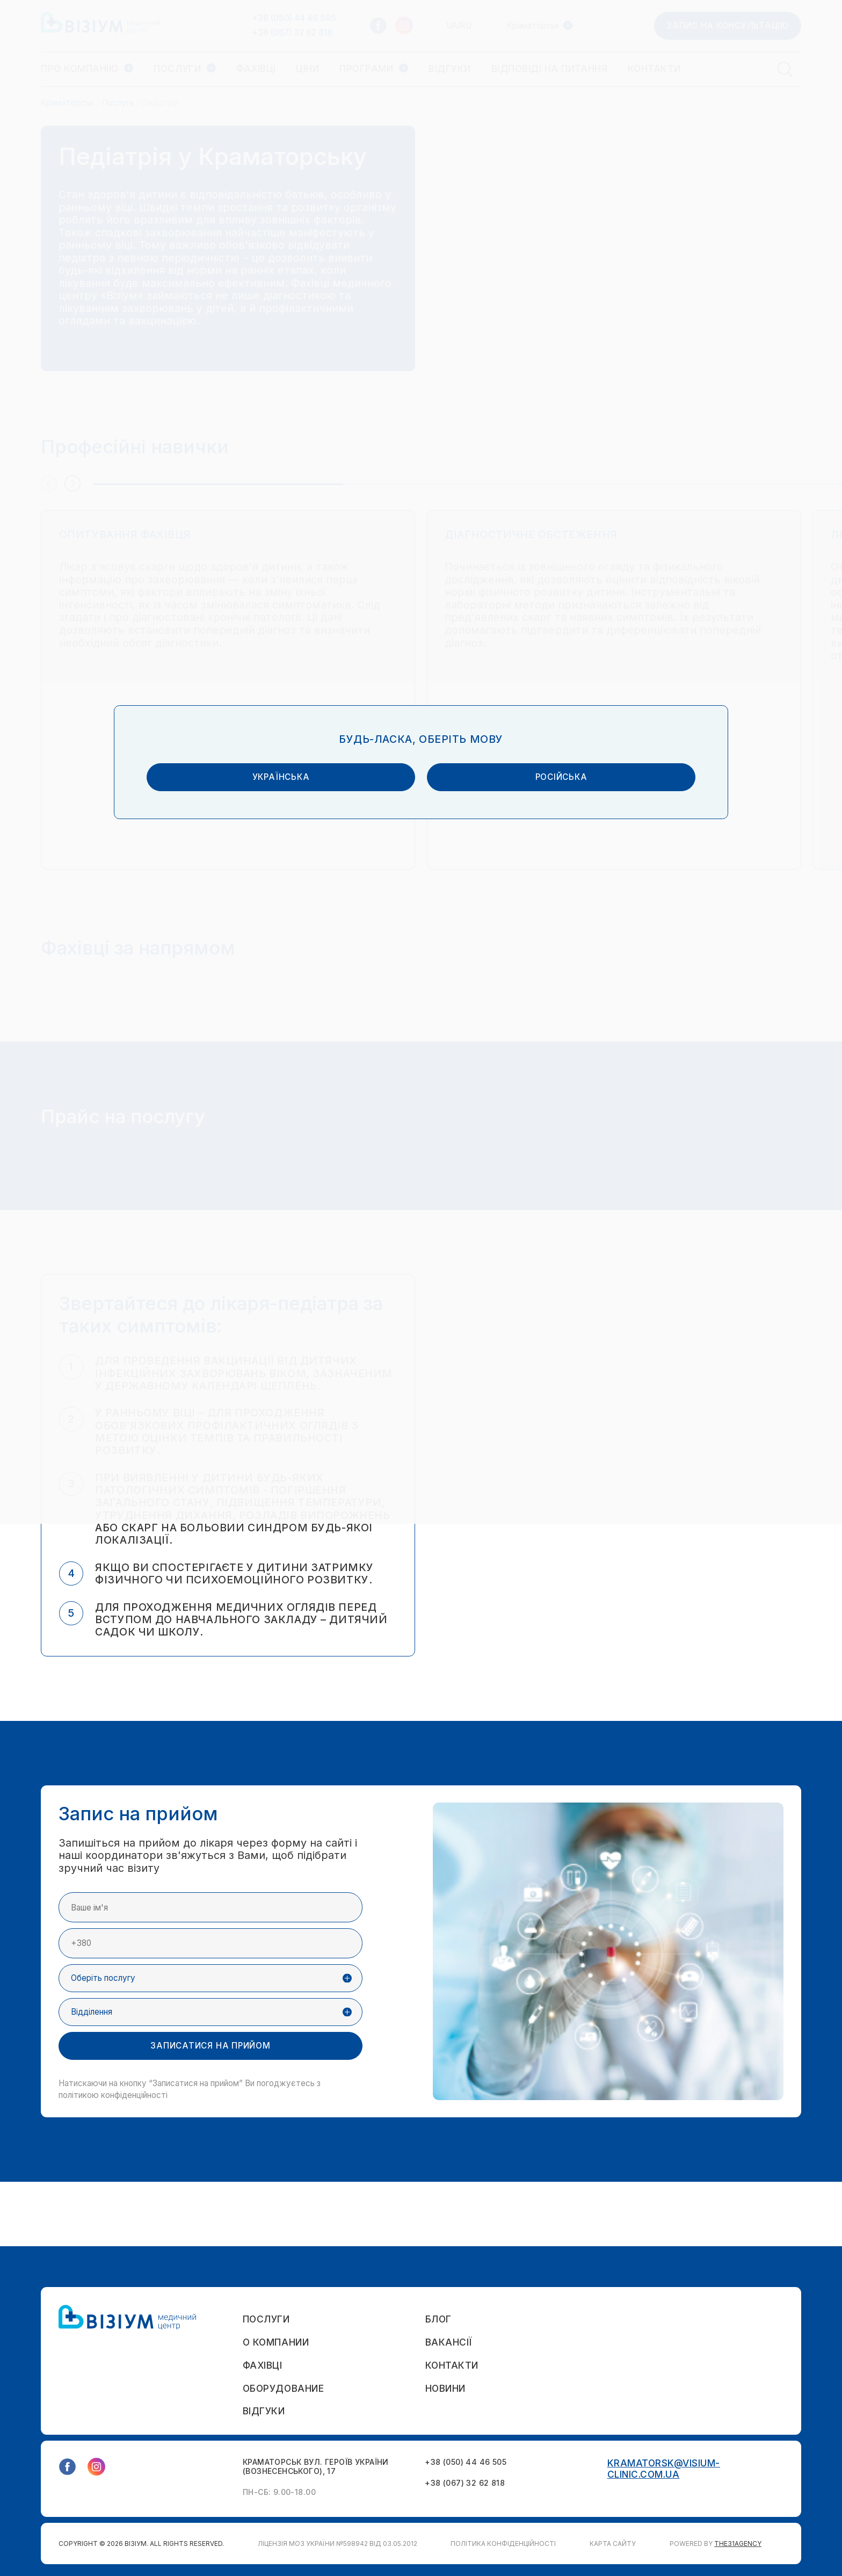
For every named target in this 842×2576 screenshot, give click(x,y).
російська (517, 1293)
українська (325, 1293)
